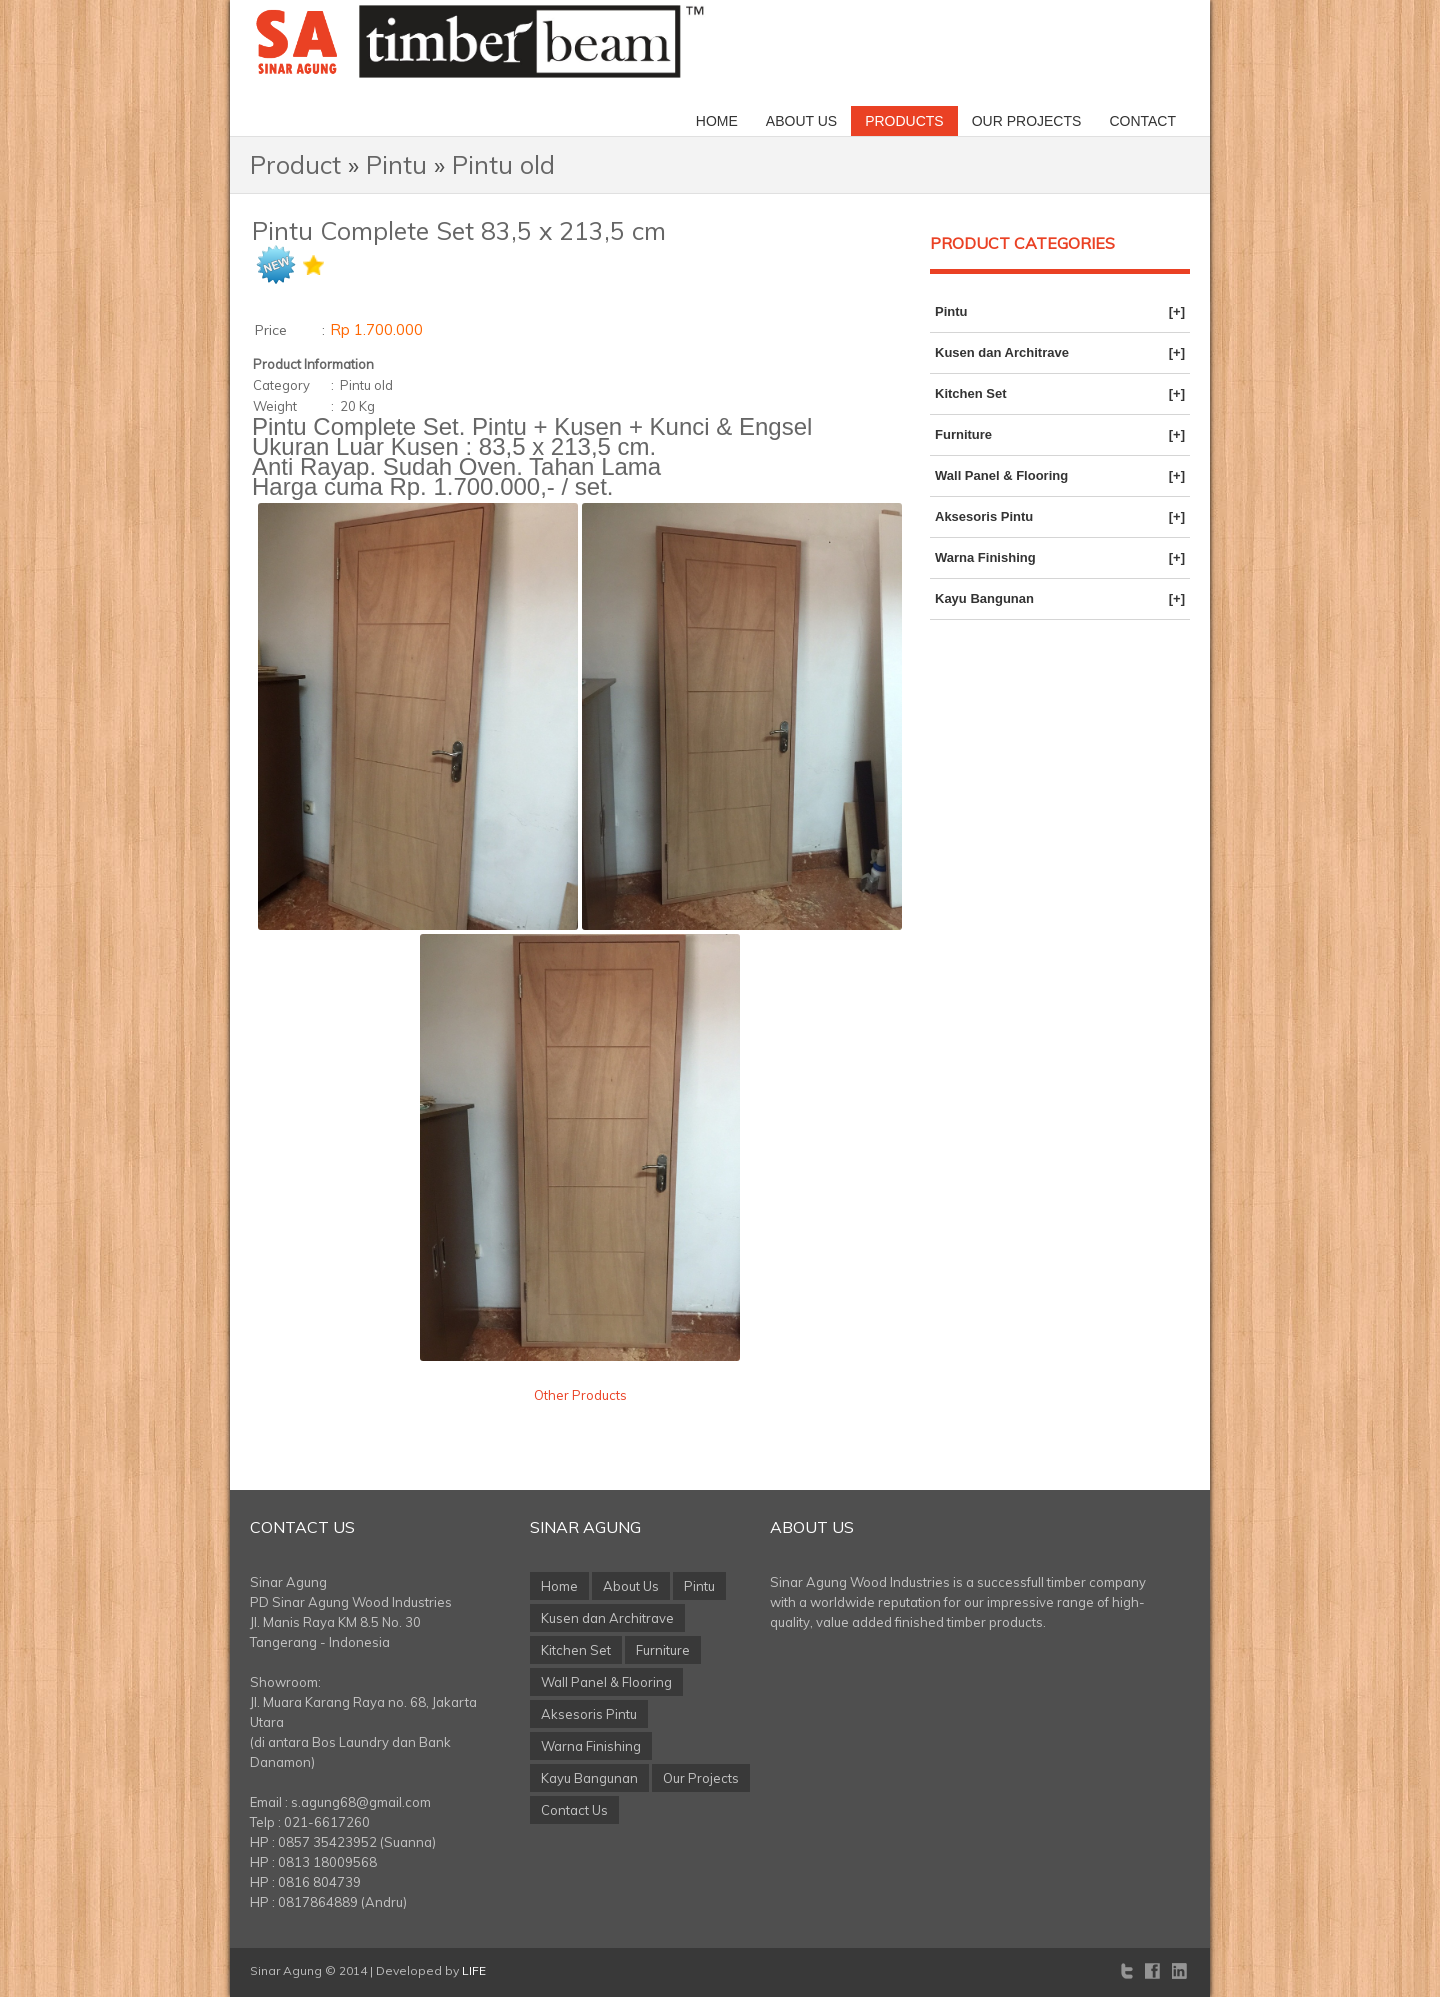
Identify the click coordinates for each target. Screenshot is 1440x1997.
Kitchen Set (1060, 394)
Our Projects (1027, 121)
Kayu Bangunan (1060, 599)
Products (904, 121)
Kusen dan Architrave (1060, 353)
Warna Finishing (1060, 558)
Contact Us (302, 1527)
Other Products (580, 1395)
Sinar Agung (585, 1527)
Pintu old (503, 164)
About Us (801, 121)
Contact (1142, 121)
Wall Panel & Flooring (1060, 476)
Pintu (396, 164)
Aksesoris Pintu (1060, 517)
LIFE (474, 1970)
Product (295, 164)
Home (717, 121)
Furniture (1060, 435)
